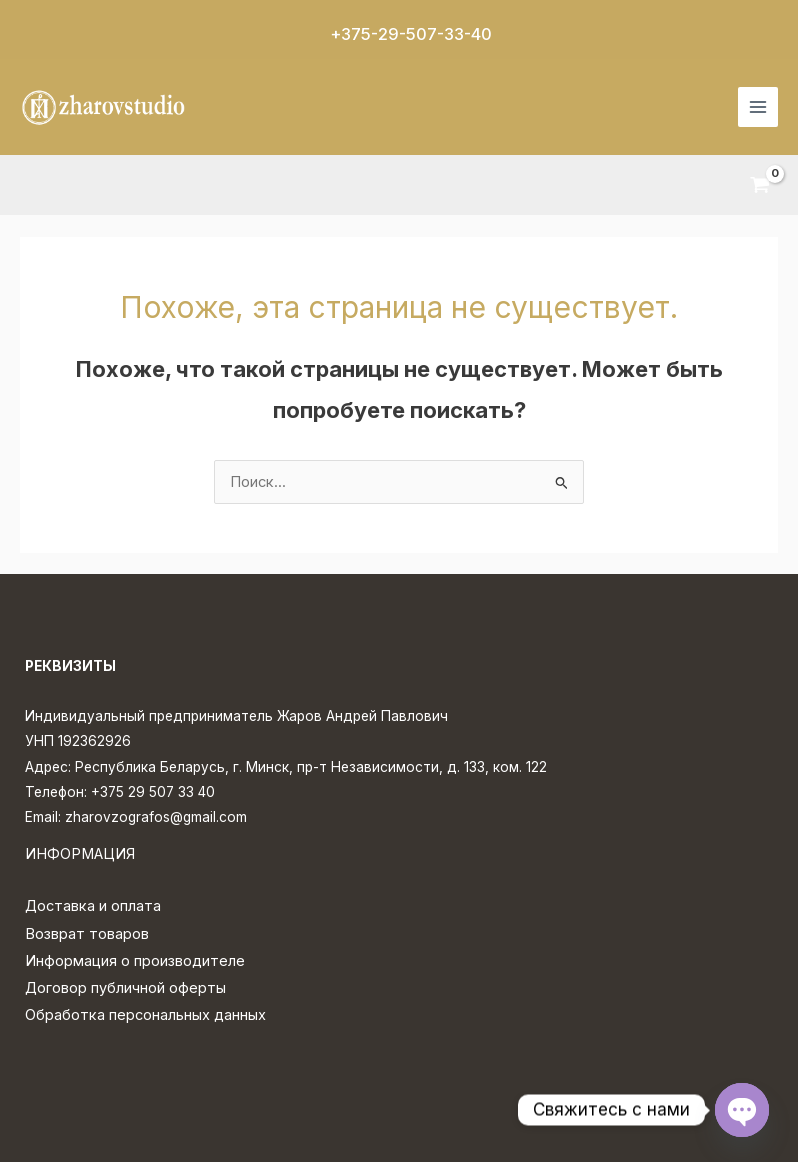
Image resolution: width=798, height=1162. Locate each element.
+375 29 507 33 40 (153, 792)
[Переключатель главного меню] (758, 107)
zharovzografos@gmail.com (156, 817)
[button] (399, 34)
